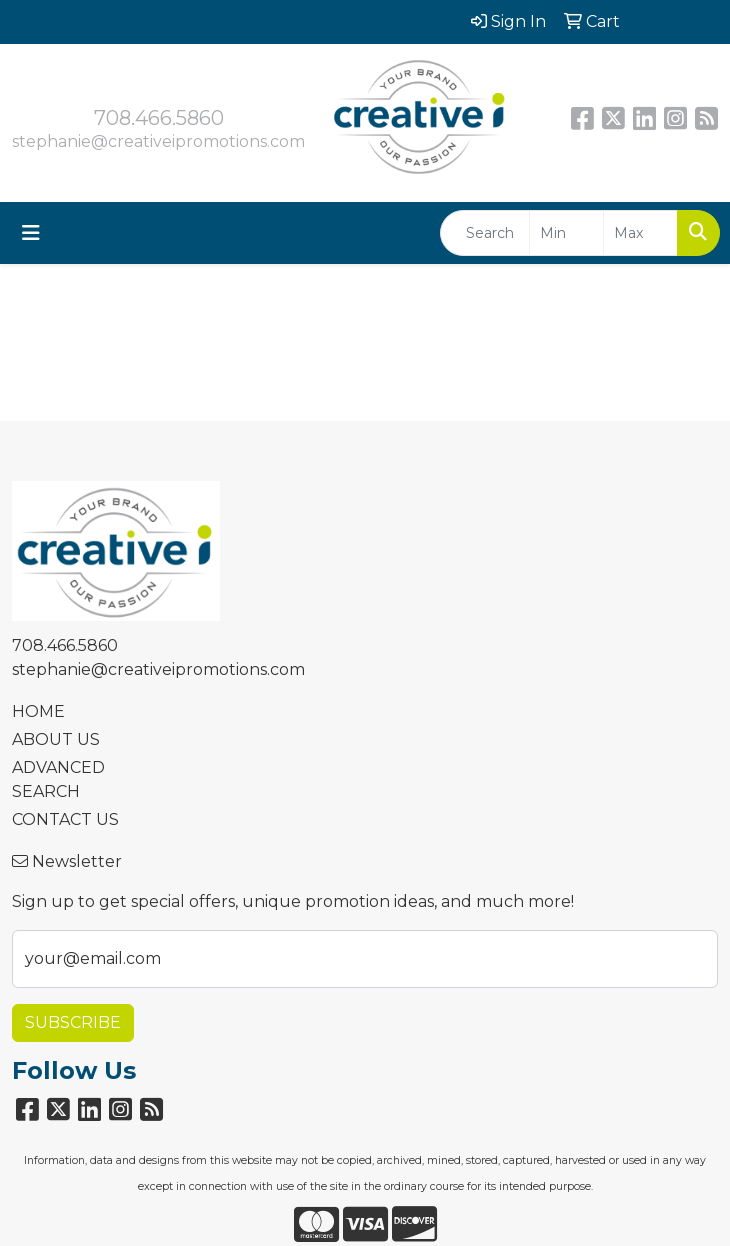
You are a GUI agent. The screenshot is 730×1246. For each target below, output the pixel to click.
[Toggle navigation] (31, 233)
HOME (38, 711)
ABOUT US (56, 739)
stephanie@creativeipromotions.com (158, 141)
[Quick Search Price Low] (566, 233)
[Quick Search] (485, 233)
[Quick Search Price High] (640, 233)
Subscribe (73, 1022)
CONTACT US (65, 819)
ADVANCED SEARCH (58, 779)
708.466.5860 (159, 118)
